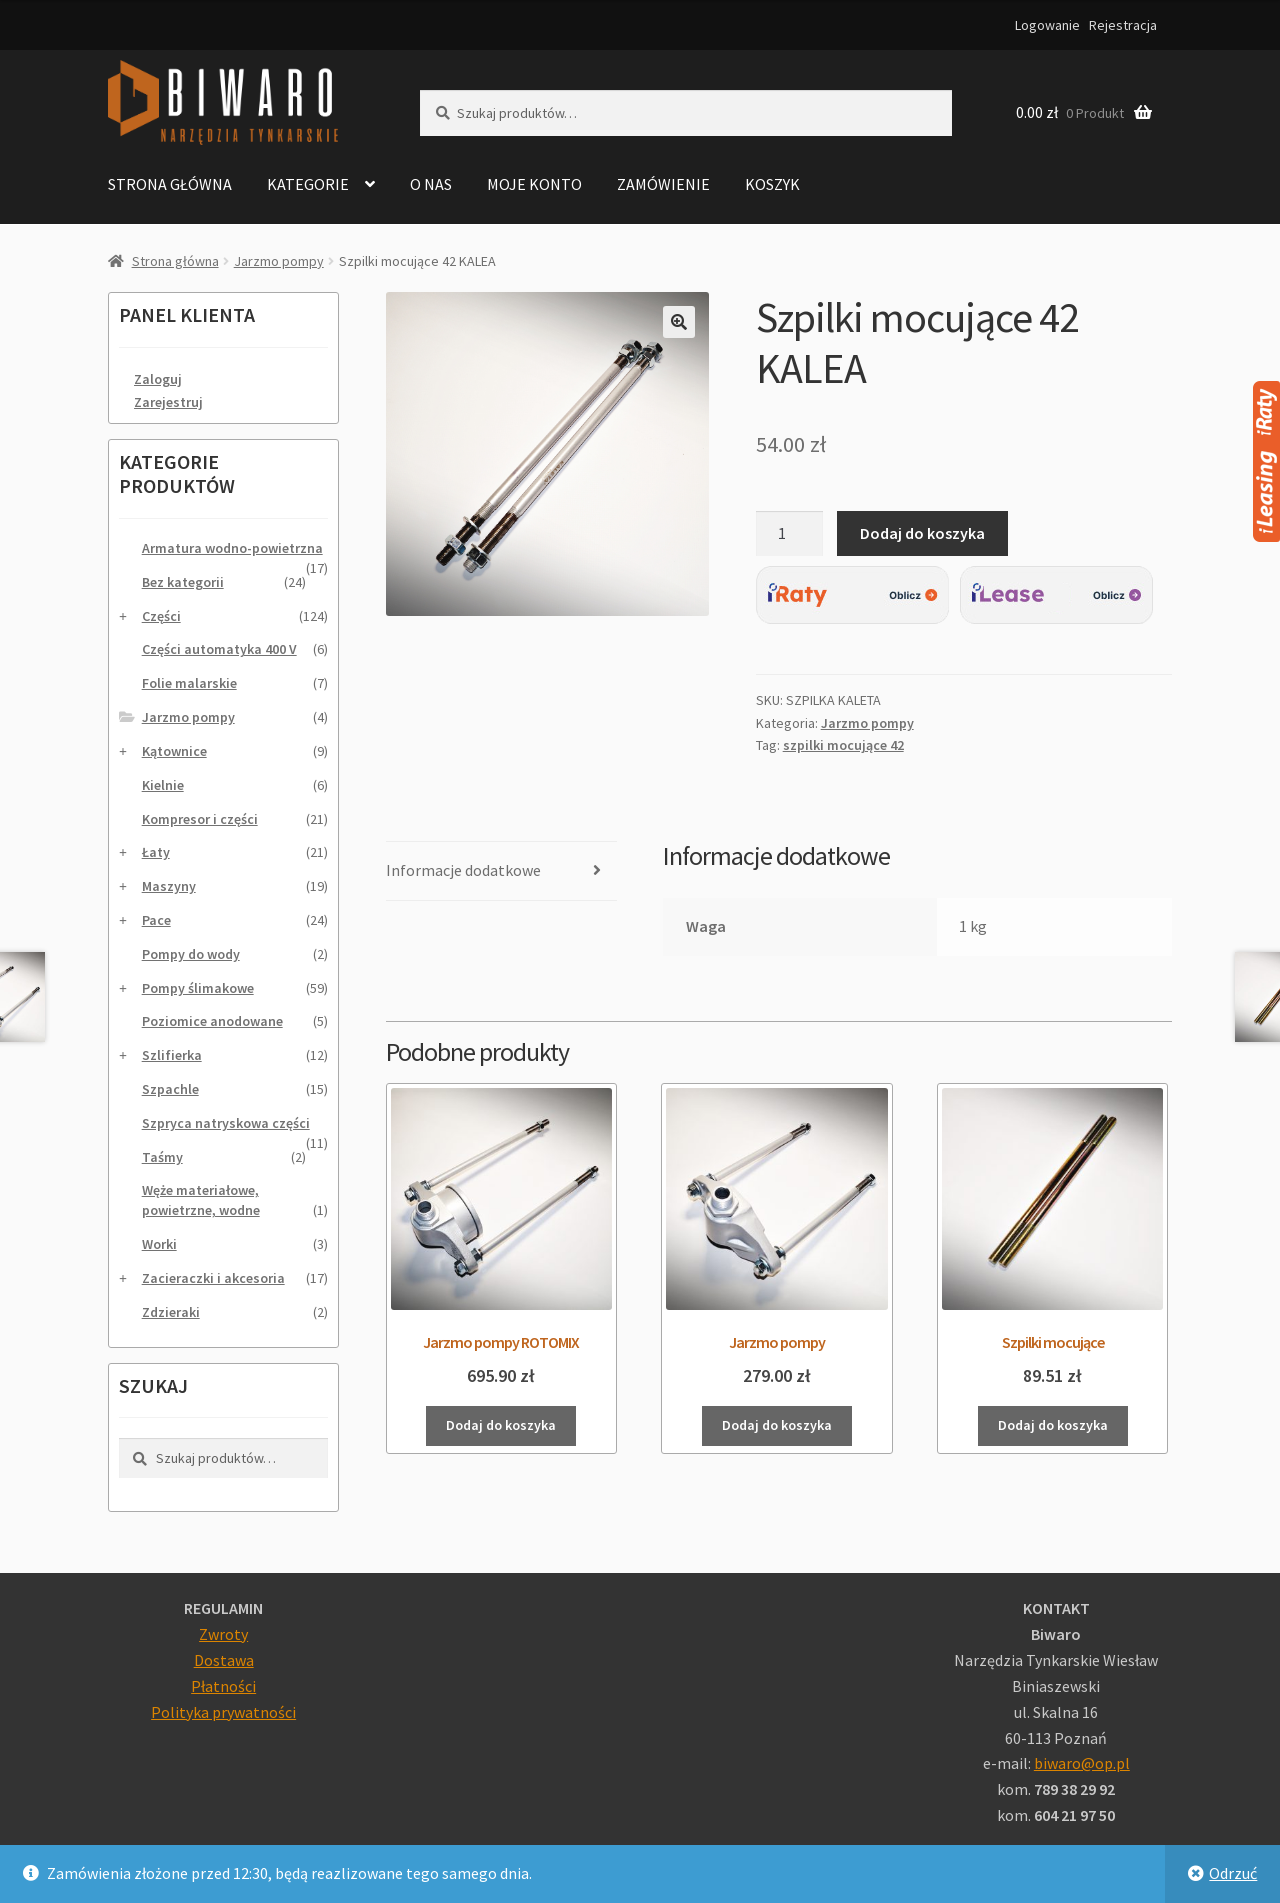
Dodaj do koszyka (922, 533)
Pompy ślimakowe (198, 988)
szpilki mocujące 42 (843, 745)
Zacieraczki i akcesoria (213, 1278)
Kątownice (174, 751)
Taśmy (162, 1157)
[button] (679, 322)
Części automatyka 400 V (219, 649)
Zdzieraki (171, 1312)
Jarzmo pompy (279, 261)
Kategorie (308, 184)
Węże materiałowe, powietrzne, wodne (201, 1200)
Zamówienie (663, 184)
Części (161, 616)
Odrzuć (1233, 1873)
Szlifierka (172, 1055)
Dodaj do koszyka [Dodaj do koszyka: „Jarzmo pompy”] (779, 1425)
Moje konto (534, 184)
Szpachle (170, 1089)
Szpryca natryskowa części (226, 1123)
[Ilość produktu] (790, 534)
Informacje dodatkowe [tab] (463, 870)
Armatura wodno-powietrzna (232, 548)
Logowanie (1047, 25)
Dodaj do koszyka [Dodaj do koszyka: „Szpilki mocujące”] (1056, 1425)
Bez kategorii (183, 582)
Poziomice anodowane (212, 1021)
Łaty (156, 852)
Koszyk (772, 184)
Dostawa (224, 1660)
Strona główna (170, 184)
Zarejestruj (168, 402)
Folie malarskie (189, 683)
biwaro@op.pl (1082, 1763)
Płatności (223, 1686)
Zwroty (223, 1634)
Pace (156, 920)
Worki (159, 1244)
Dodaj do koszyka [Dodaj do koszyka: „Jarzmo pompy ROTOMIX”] (501, 1425)
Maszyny (169, 886)
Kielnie (163, 785)
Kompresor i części (200, 819)
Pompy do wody (191, 954)
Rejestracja (1123, 25)
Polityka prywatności (223, 1712)
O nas (431, 184)
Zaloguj (158, 379)
